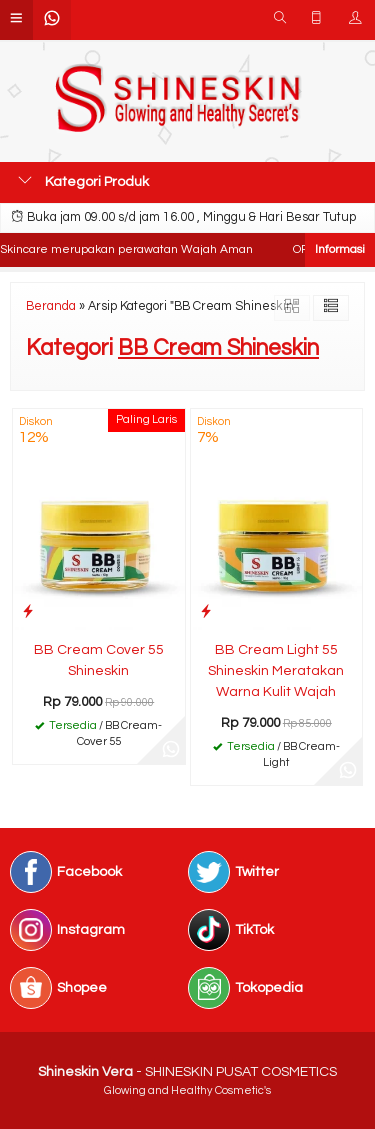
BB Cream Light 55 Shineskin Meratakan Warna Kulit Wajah (276, 671)
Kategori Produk (83, 181)
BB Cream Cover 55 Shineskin (99, 660)
